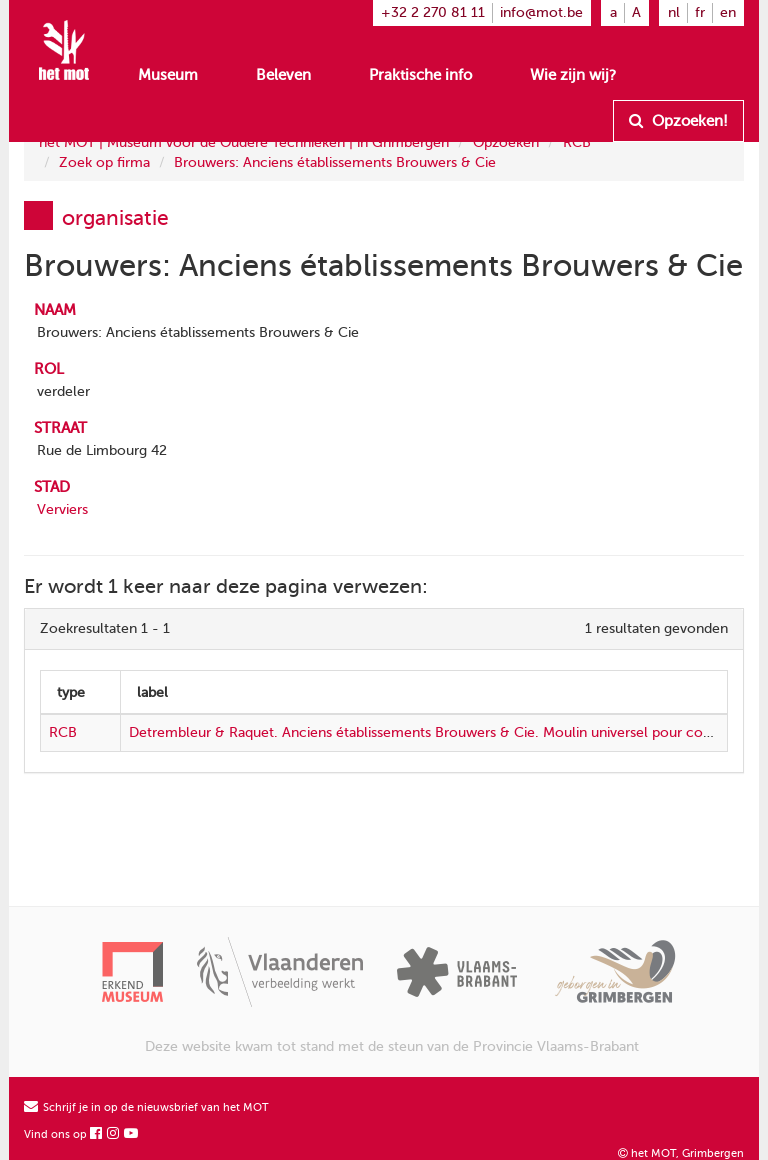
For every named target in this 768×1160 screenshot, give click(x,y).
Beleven (283, 75)
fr (700, 12)
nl (674, 12)
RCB (577, 142)
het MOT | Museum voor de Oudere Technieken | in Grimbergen (244, 142)
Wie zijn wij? (573, 75)
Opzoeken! (678, 121)
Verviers (62, 509)
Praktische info (420, 75)
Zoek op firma (104, 162)
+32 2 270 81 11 (433, 12)
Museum (168, 75)
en (728, 12)
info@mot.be (541, 12)
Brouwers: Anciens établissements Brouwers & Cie (335, 162)
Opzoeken (506, 142)
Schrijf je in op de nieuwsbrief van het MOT (146, 1107)
